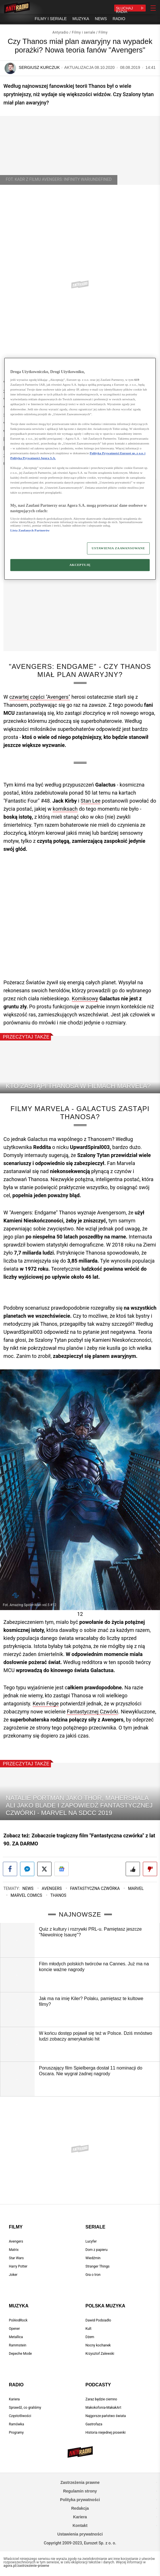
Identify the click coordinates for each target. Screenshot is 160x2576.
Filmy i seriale (83, 32)
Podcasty (98, 2384)
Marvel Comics (26, 1895)
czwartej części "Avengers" (39, 697)
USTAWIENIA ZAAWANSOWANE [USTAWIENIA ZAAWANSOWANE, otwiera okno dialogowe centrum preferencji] (118, 548)
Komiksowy (85, 998)
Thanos (58, 1895)
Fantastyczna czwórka (95, 1888)
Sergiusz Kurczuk (39, 67)
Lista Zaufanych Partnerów (30, 530)
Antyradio (60, 32)
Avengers (52, 1888)
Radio (16, 2384)
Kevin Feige (46, 1703)
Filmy (103, 32)
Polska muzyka (105, 2305)
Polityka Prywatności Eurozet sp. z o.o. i (117, 453)
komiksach (65, 809)
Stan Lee (91, 801)
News (27, 1888)
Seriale (95, 2226)
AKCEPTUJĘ (79, 564)
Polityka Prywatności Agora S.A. (33, 458)
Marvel (135, 1888)
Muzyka (18, 2305)
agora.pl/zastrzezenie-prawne (26, 2566)
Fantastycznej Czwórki (92, 1712)
